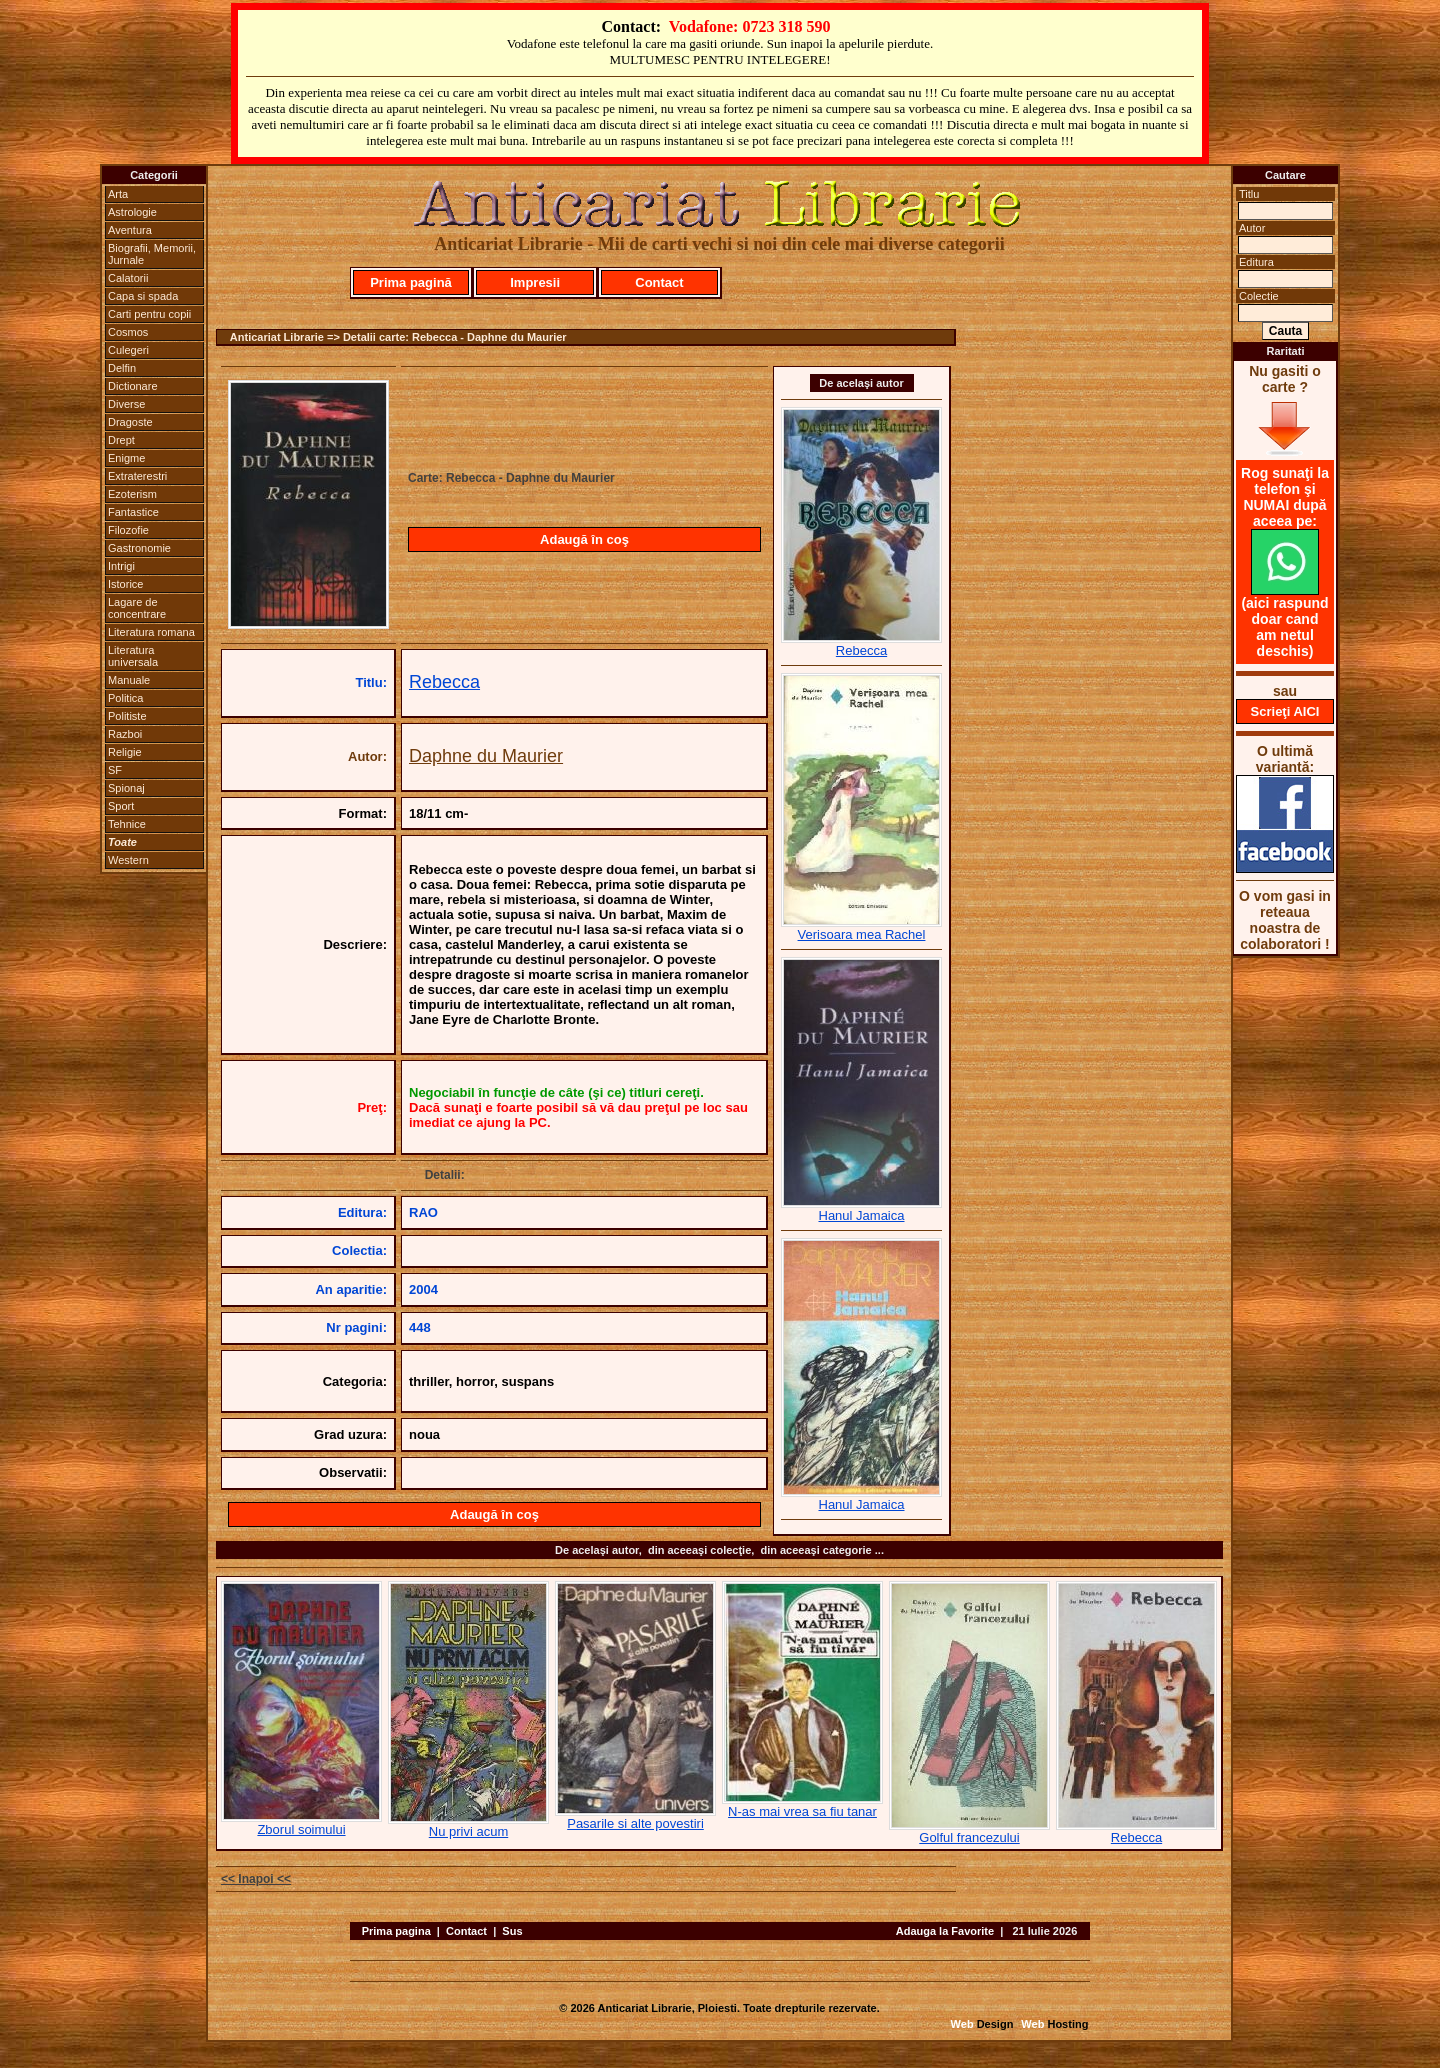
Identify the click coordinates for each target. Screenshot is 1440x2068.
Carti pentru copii (149, 314)
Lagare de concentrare (137, 608)
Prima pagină (411, 282)
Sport (121, 806)
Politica (125, 698)
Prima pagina (396, 1931)
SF (115, 770)
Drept (121, 440)
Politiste (127, 716)
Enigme (126, 458)
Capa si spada (143, 296)
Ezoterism (132, 494)
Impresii (535, 282)
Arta (118, 194)
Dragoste (130, 422)
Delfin (122, 368)
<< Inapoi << (256, 1879)
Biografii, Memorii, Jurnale (152, 254)
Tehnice (127, 824)
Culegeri (128, 350)
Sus (512, 1931)
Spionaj (126, 788)
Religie (125, 752)
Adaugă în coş (584, 539)
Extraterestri (137, 476)
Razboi (125, 734)
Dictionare (133, 386)
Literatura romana (151, 632)
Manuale (129, 680)
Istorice (125, 584)
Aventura (130, 230)
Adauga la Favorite (945, 1931)
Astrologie (132, 212)
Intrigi (121, 566)
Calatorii (128, 278)
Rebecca (444, 682)
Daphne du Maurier (486, 756)
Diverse (126, 404)
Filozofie (128, 530)
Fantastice (133, 512)
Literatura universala (133, 656)
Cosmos (128, 332)
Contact (659, 282)
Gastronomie (139, 548)
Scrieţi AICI (1285, 711)
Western (128, 860)
